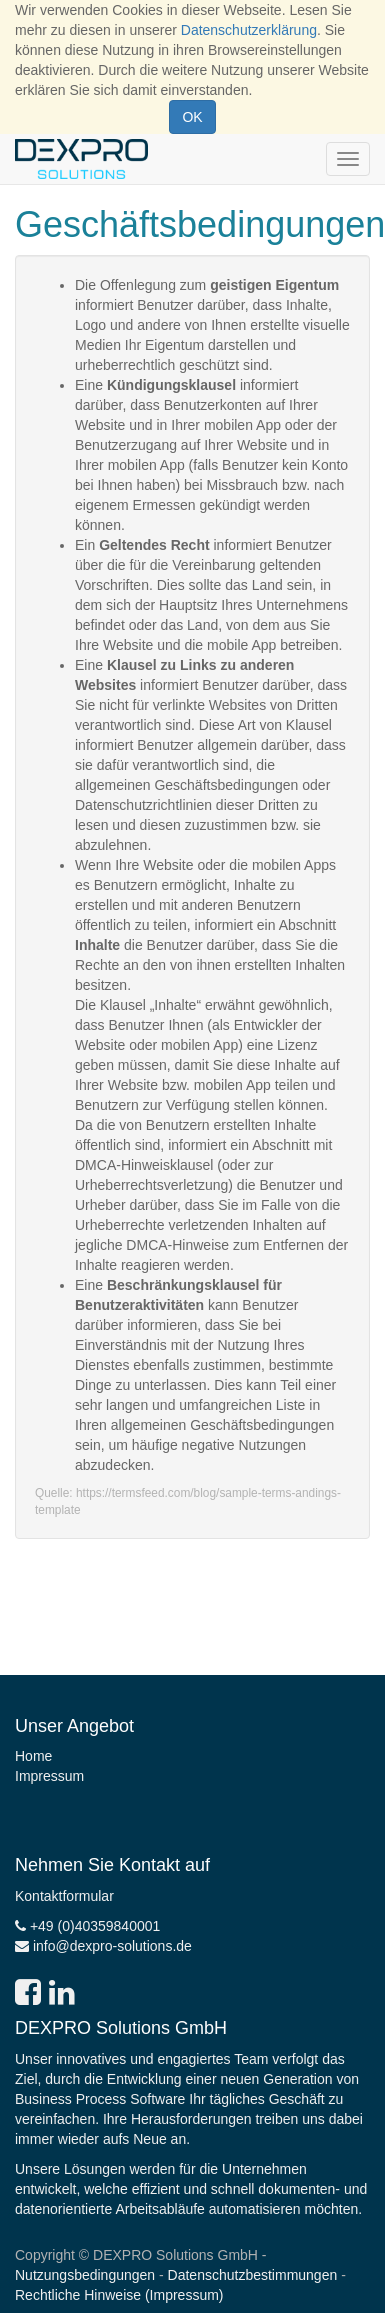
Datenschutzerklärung (249, 30)
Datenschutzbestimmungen (253, 2275)
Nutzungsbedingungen (85, 2275)
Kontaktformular (64, 1896)
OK (192, 117)
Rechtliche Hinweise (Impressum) (119, 2295)
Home (33, 1756)
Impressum (49, 1776)
